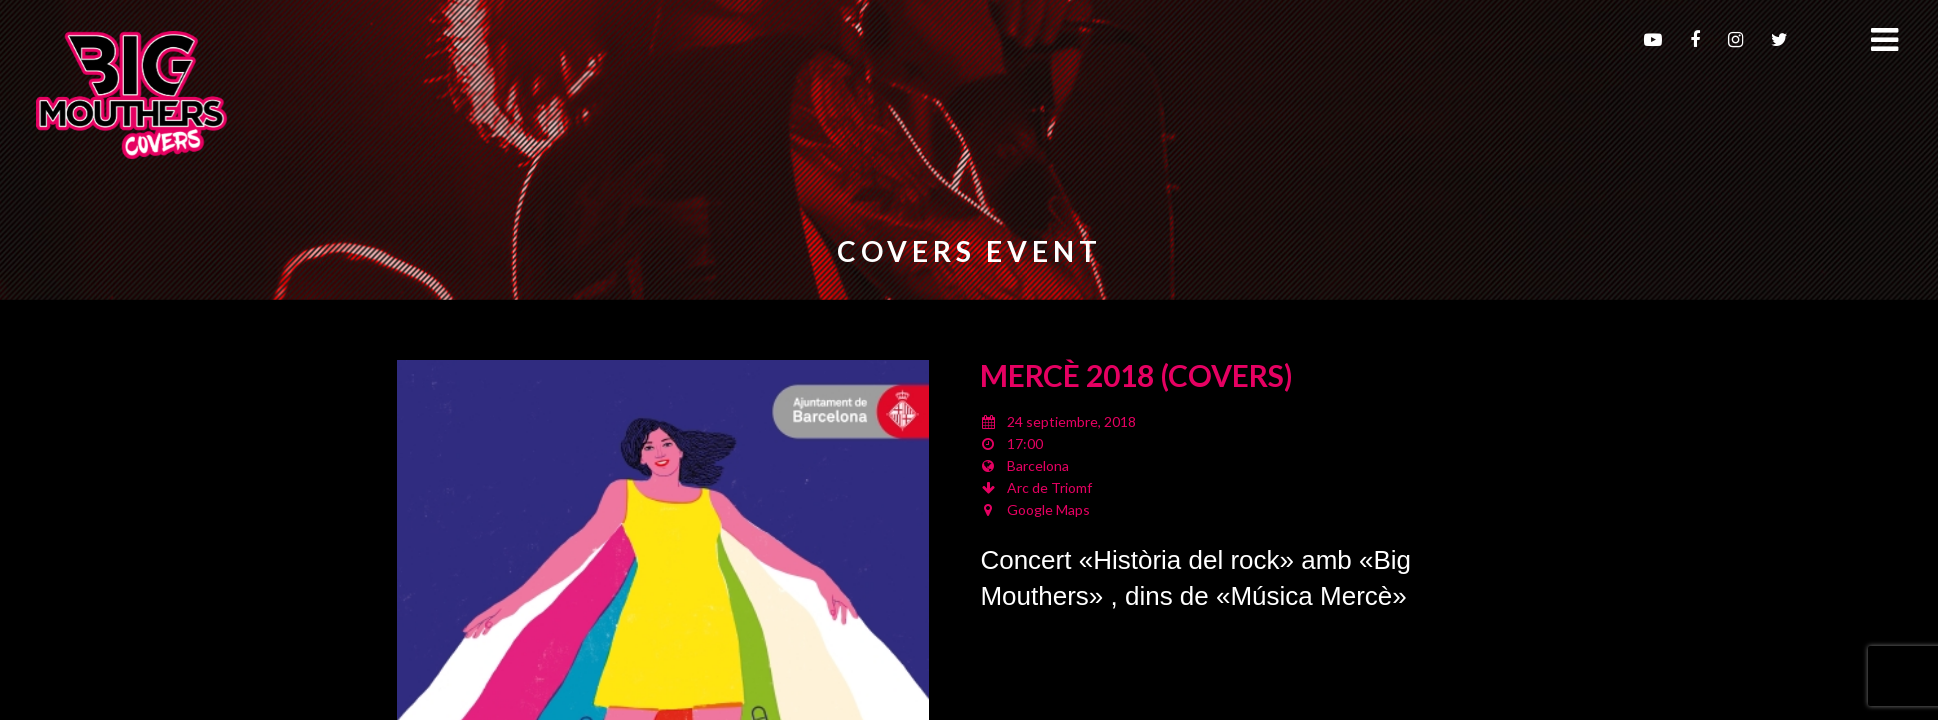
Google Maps (1048, 509)
